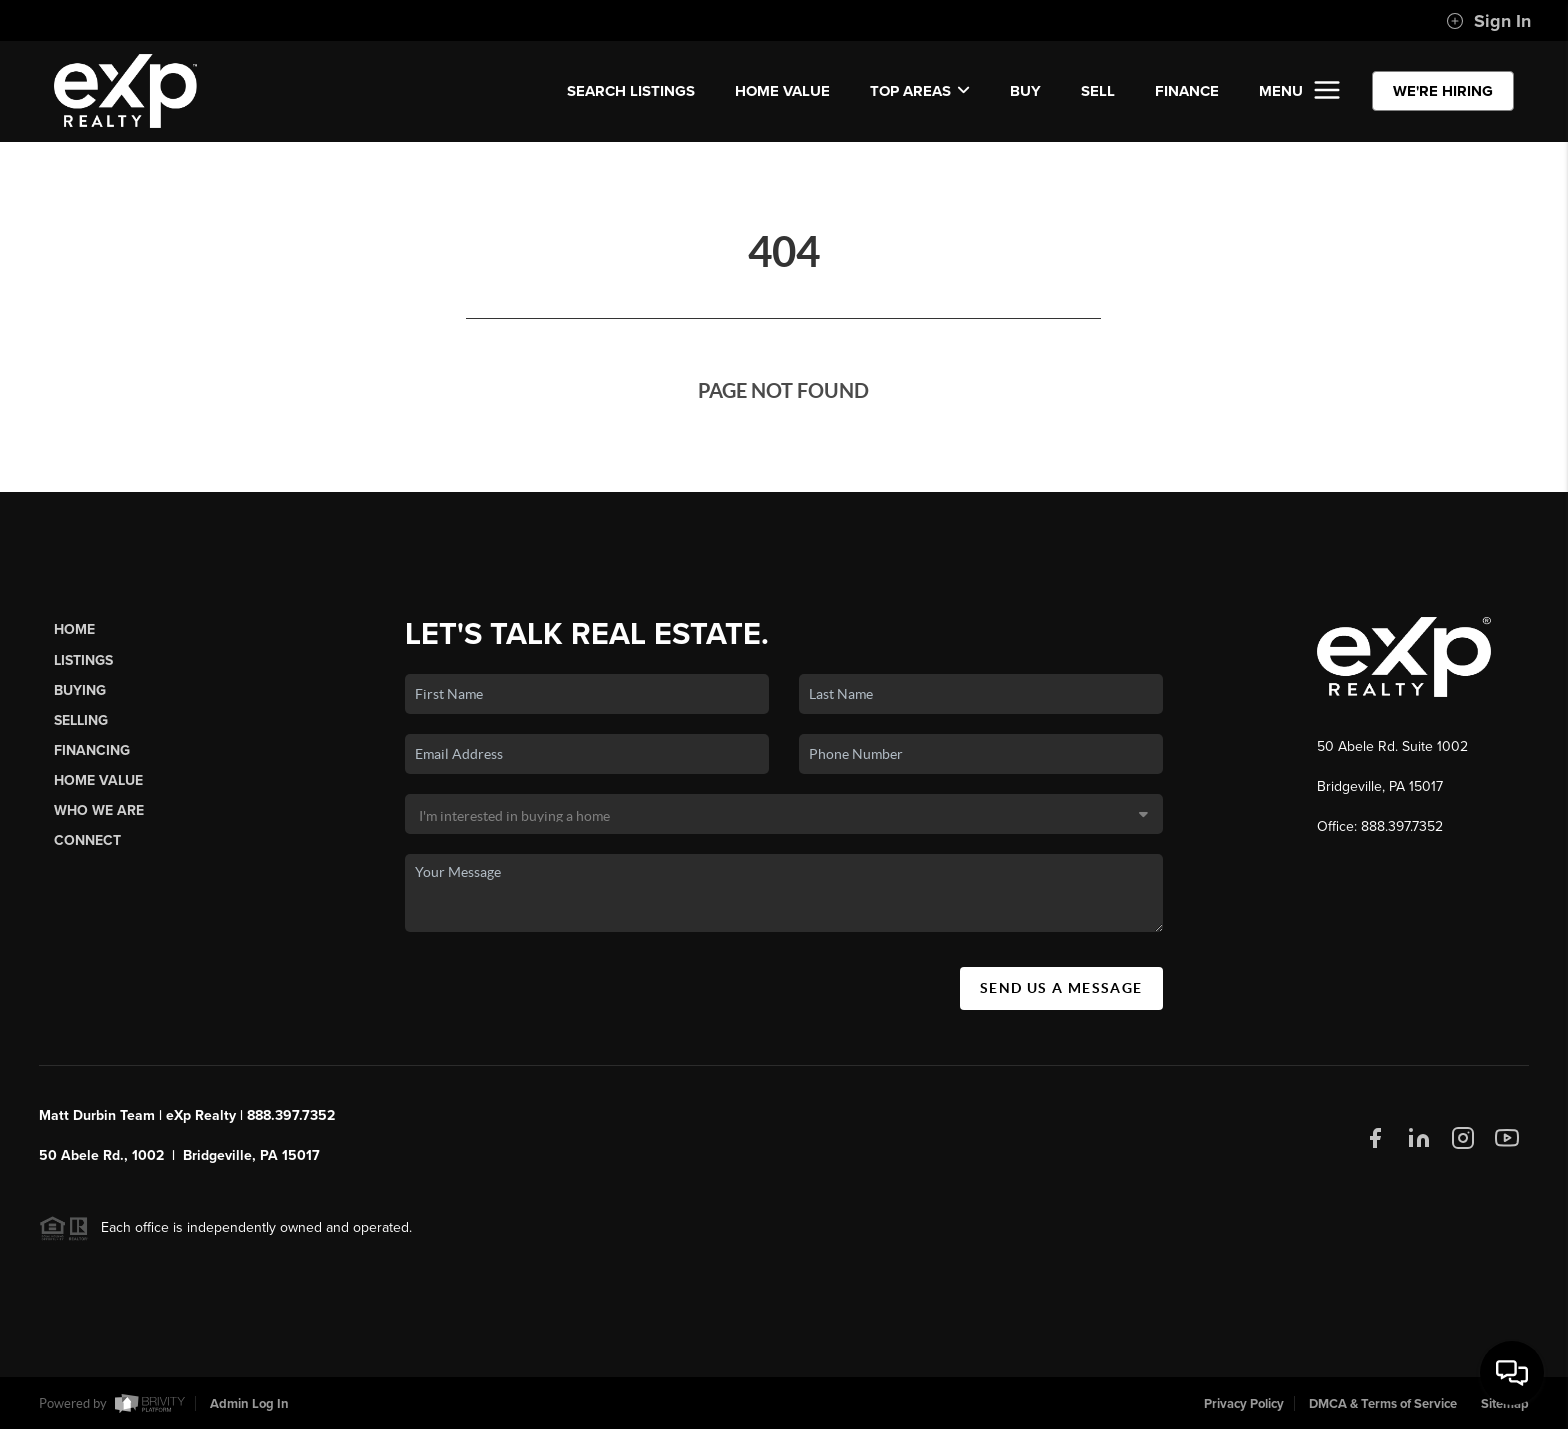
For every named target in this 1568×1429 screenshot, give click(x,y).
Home (74, 629)
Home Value (782, 91)
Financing (92, 750)
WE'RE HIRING (1443, 91)
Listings (83, 660)
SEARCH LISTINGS (631, 91)
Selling (81, 720)
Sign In (1488, 21)
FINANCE (1187, 91)
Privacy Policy (1244, 1404)
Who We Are (99, 810)
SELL (1098, 91)
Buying (80, 690)
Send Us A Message (1061, 988)
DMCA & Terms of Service (1383, 1404)
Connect (87, 840)
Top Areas (920, 91)
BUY (1025, 91)
